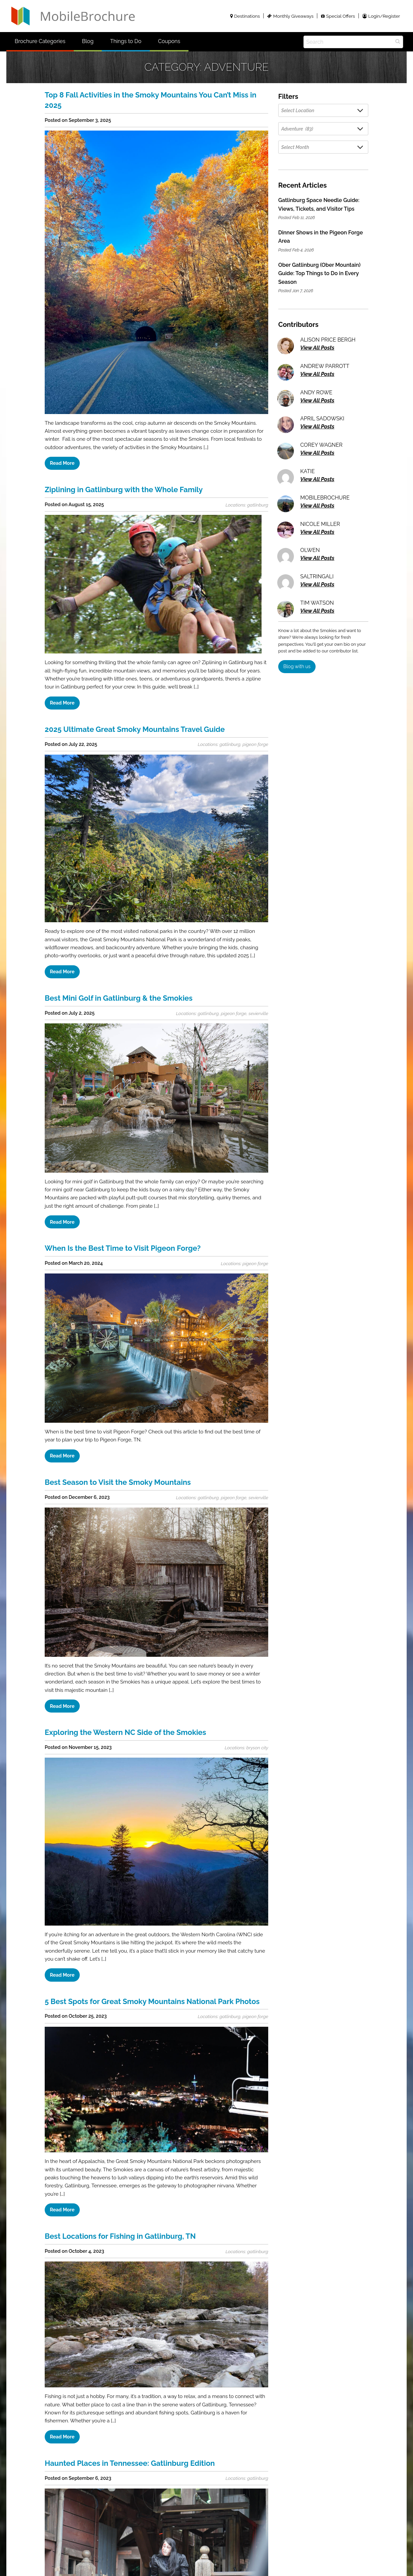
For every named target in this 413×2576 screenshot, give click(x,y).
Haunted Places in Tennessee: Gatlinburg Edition (130, 2463)
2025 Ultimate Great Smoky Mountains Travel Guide (135, 729)
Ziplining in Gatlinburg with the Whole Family (124, 489)
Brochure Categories (40, 41)
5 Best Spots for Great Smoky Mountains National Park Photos (152, 2001)
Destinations (245, 16)
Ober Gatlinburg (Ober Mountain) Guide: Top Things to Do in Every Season (319, 273)
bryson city (257, 1747)
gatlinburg (257, 505)
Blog (87, 41)
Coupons (169, 41)
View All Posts (317, 348)
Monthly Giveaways (290, 16)
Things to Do (125, 41)
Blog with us (296, 666)
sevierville (258, 1013)
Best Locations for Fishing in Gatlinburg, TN (120, 2236)
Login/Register (381, 16)
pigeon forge (255, 744)
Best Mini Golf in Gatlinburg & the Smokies (118, 998)
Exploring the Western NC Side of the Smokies (125, 1732)
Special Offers (338, 16)
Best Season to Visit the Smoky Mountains (118, 1482)
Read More (62, 463)
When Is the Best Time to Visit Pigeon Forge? (122, 1248)
